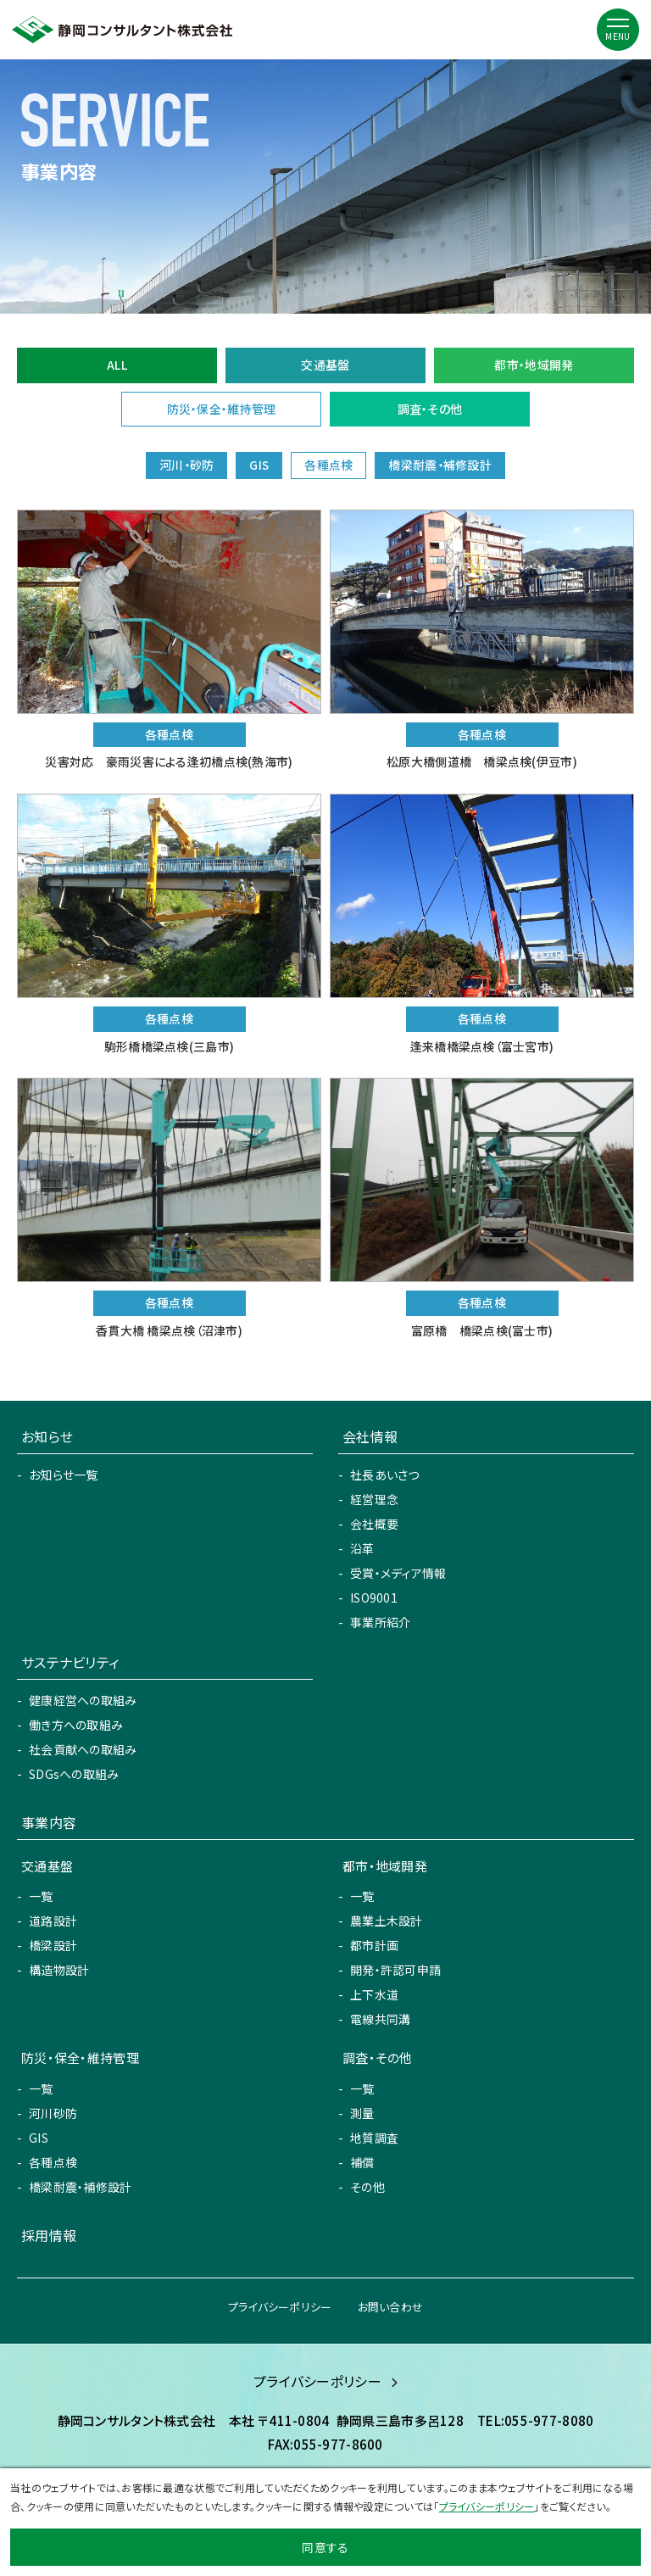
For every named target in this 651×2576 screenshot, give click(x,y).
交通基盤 (325, 364)
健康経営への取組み (83, 1700)
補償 (362, 2162)
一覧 (41, 1895)
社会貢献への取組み (83, 1749)
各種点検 (53, 2162)
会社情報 (370, 1436)
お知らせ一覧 (63, 1474)
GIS (38, 2137)
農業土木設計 (386, 1920)
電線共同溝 (380, 2018)
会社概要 (374, 1523)
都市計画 (374, 1945)
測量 (362, 2113)
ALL (117, 364)
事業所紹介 (380, 1622)
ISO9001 (374, 1597)
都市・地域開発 (533, 364)
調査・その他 (430, 408)
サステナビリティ (70, 1662)
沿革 (362, 1548)
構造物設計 (59, 1969)
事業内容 (48, 1822)
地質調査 (374, 2137)
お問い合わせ (391, 2307)
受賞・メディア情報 (398, 1572)
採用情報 (48, 2235)
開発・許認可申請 (395, 1969)
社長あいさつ (385, 1474)
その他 (367, 2186)
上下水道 (374, 1994)
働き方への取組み (76, 1724)
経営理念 (374, 1499)
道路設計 (53, 1920)
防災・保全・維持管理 (221, 408)
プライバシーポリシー (280, 2307)
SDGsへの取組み (74, 1773)
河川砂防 (53, 2113)
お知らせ (47, 1436)
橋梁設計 (53, 1945)
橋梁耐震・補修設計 (80, 2186)
